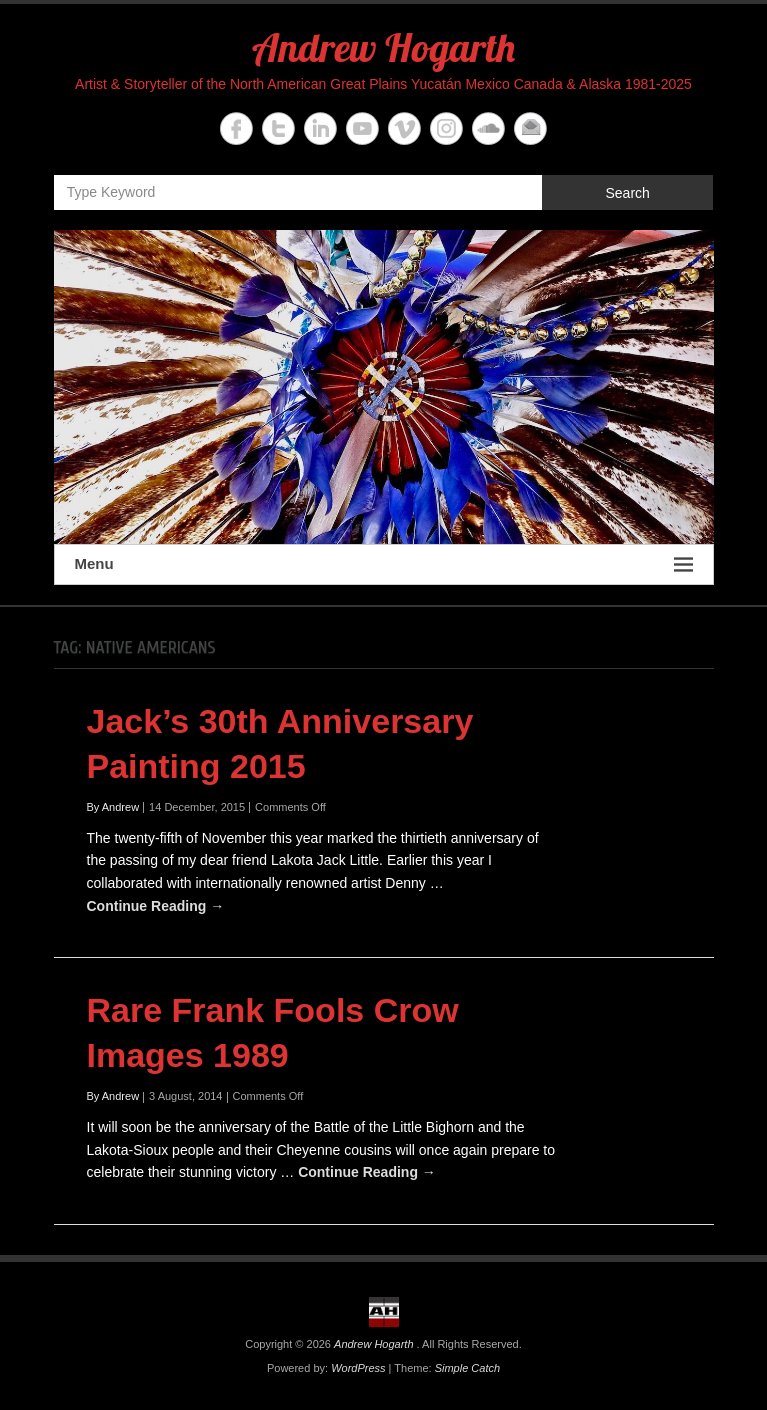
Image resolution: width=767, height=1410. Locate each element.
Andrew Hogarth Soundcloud (488, 128)
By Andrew (113, 807)
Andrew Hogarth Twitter (278, 128)
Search (627, 193)
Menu (384, 564)
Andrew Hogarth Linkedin (320, 128)
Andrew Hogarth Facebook (236, 128)
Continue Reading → (156, 906)
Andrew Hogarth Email (530, 128)
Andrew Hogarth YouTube (362, 128)
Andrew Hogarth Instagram (446, 128)
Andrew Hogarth (383, 47)
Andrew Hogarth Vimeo (404, 128)
